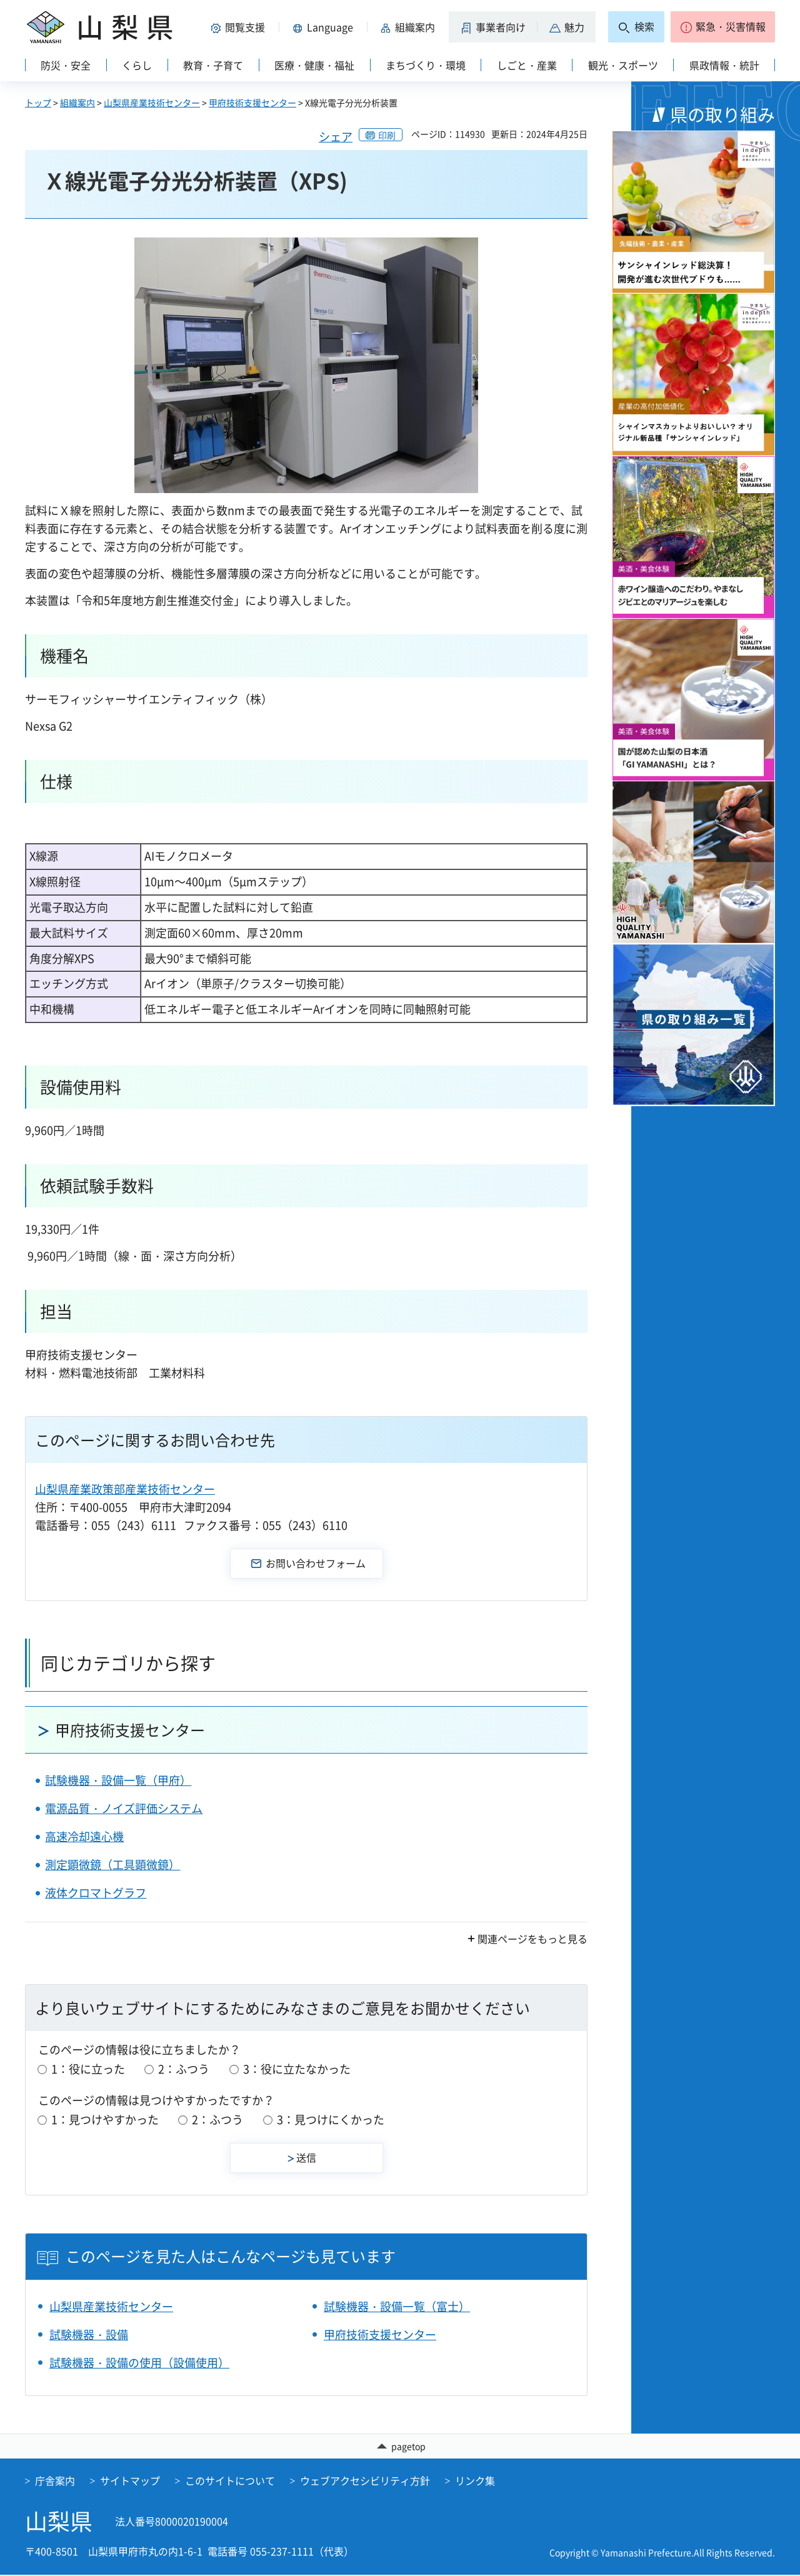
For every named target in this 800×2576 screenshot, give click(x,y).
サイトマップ (130, 2481)
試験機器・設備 (88, 2334)
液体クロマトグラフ (95, 1892)
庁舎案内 (55, 2481)
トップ (38, 102)
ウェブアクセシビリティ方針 (365, 2481)
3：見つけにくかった (330, 2119)
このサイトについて (230, 2481)
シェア (335, 136)
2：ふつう (183, 2068)
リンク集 (475, 2481)
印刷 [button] (387, 135)
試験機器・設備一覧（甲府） (118, 1780)
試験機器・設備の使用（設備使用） (139, 2362)
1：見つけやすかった (105, 2119)
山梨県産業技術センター (152, 102)
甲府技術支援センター (252, 102)
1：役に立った (88, 2068)
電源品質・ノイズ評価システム (123, 1808)
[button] (240, 26)
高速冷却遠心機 (84, 1836)
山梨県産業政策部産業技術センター (125, 1488)
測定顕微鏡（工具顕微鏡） (112, 1864)
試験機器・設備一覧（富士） (397, 2306)
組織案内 (77, 102)
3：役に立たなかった (297, 2068)
